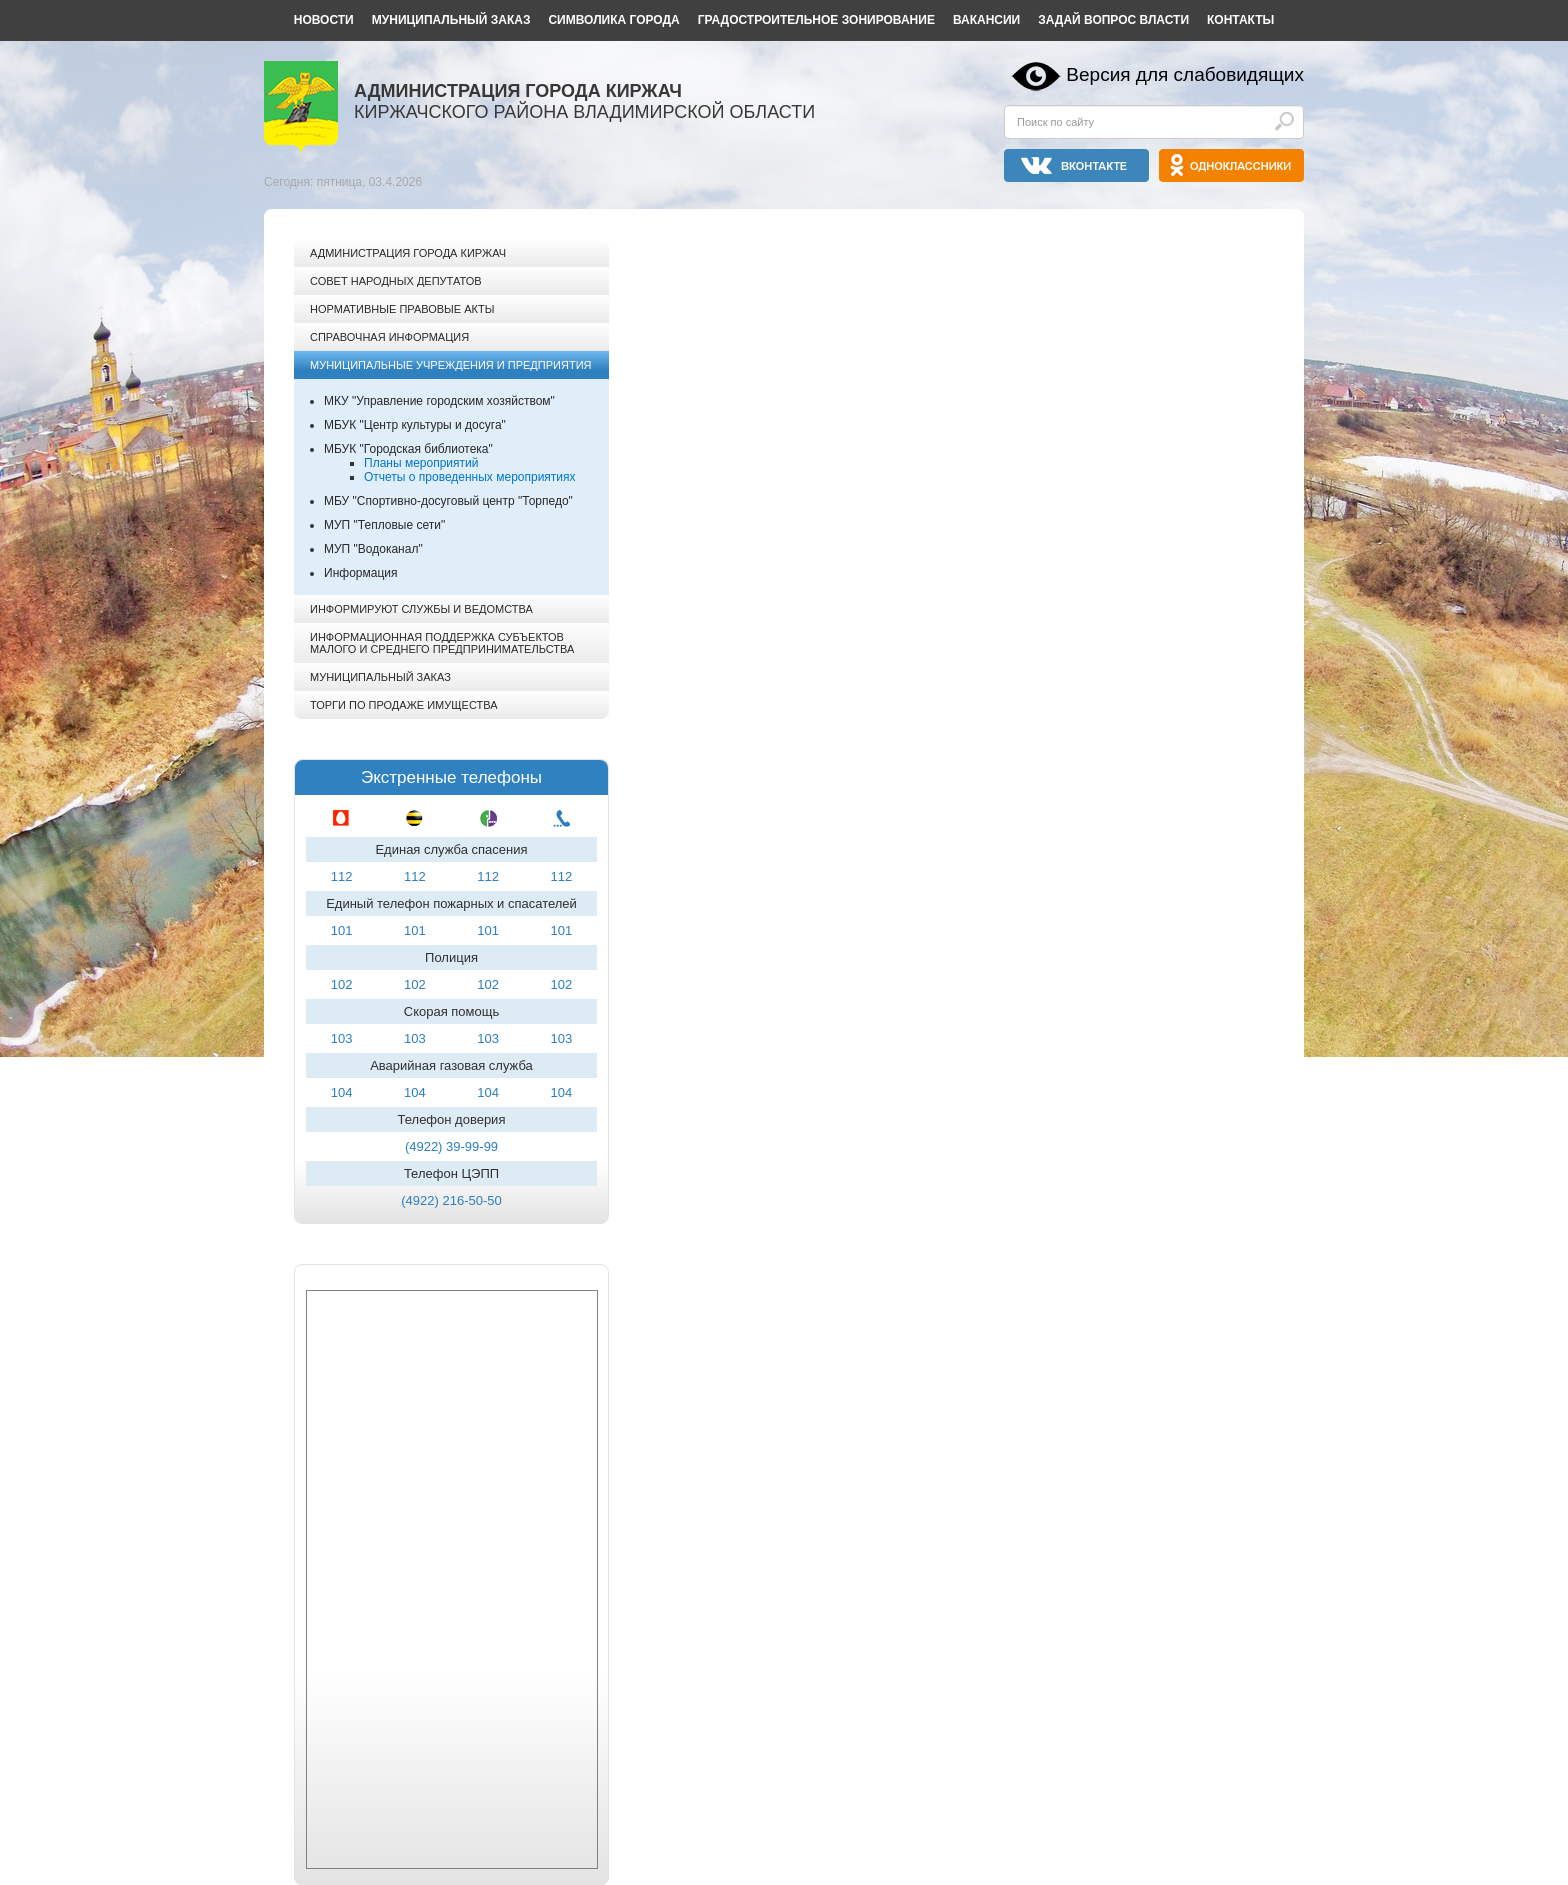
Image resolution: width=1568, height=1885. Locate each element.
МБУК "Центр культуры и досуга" (415, 425)
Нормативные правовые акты (402, 309)
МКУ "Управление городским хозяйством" (439, 401)
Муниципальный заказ (451, 20)
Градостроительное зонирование (816, 20)
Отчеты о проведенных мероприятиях (470, 477)
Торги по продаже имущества (404, 705)
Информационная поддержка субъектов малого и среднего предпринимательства (442, 643)
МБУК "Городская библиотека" (408, 449)
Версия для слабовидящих (1185, 74)
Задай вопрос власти (1113, 20)
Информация (360, 573)
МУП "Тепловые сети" (384, 525)
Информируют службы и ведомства (421, 609)
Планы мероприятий (421, 463)
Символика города (613, 20)
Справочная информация (389, 337)
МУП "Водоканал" (373, 549)
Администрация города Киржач (408, 253)
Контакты (1240, 20)
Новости (324, 20)
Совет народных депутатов (396, 281)
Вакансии (986, 20)
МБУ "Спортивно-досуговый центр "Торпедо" (448, 501)
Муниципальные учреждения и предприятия (450, 365)
